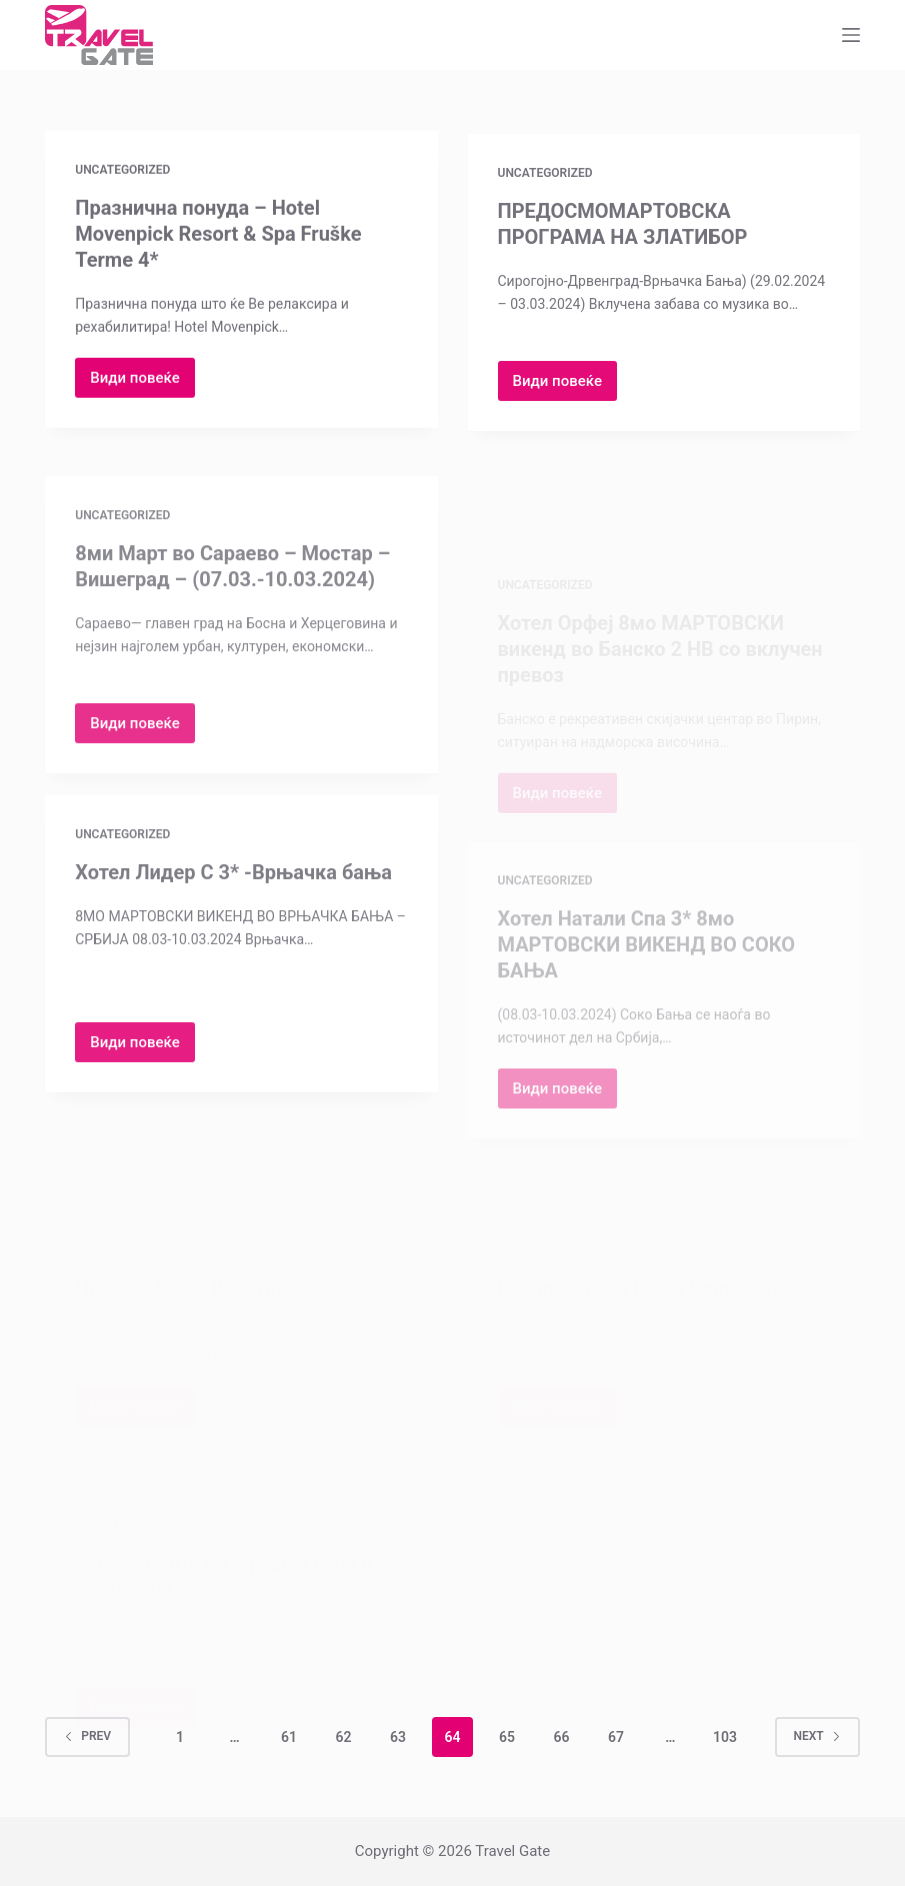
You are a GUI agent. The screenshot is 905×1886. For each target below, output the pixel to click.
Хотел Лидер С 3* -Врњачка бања (233, 884)
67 (616, 1737)
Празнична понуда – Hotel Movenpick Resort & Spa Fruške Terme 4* (218, 235)
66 (561, 1737)
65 (507, 1737)
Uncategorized (122, 171)
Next (817, 1736)
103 (725, 1737)
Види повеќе (142, 384)
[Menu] (851, 35)
